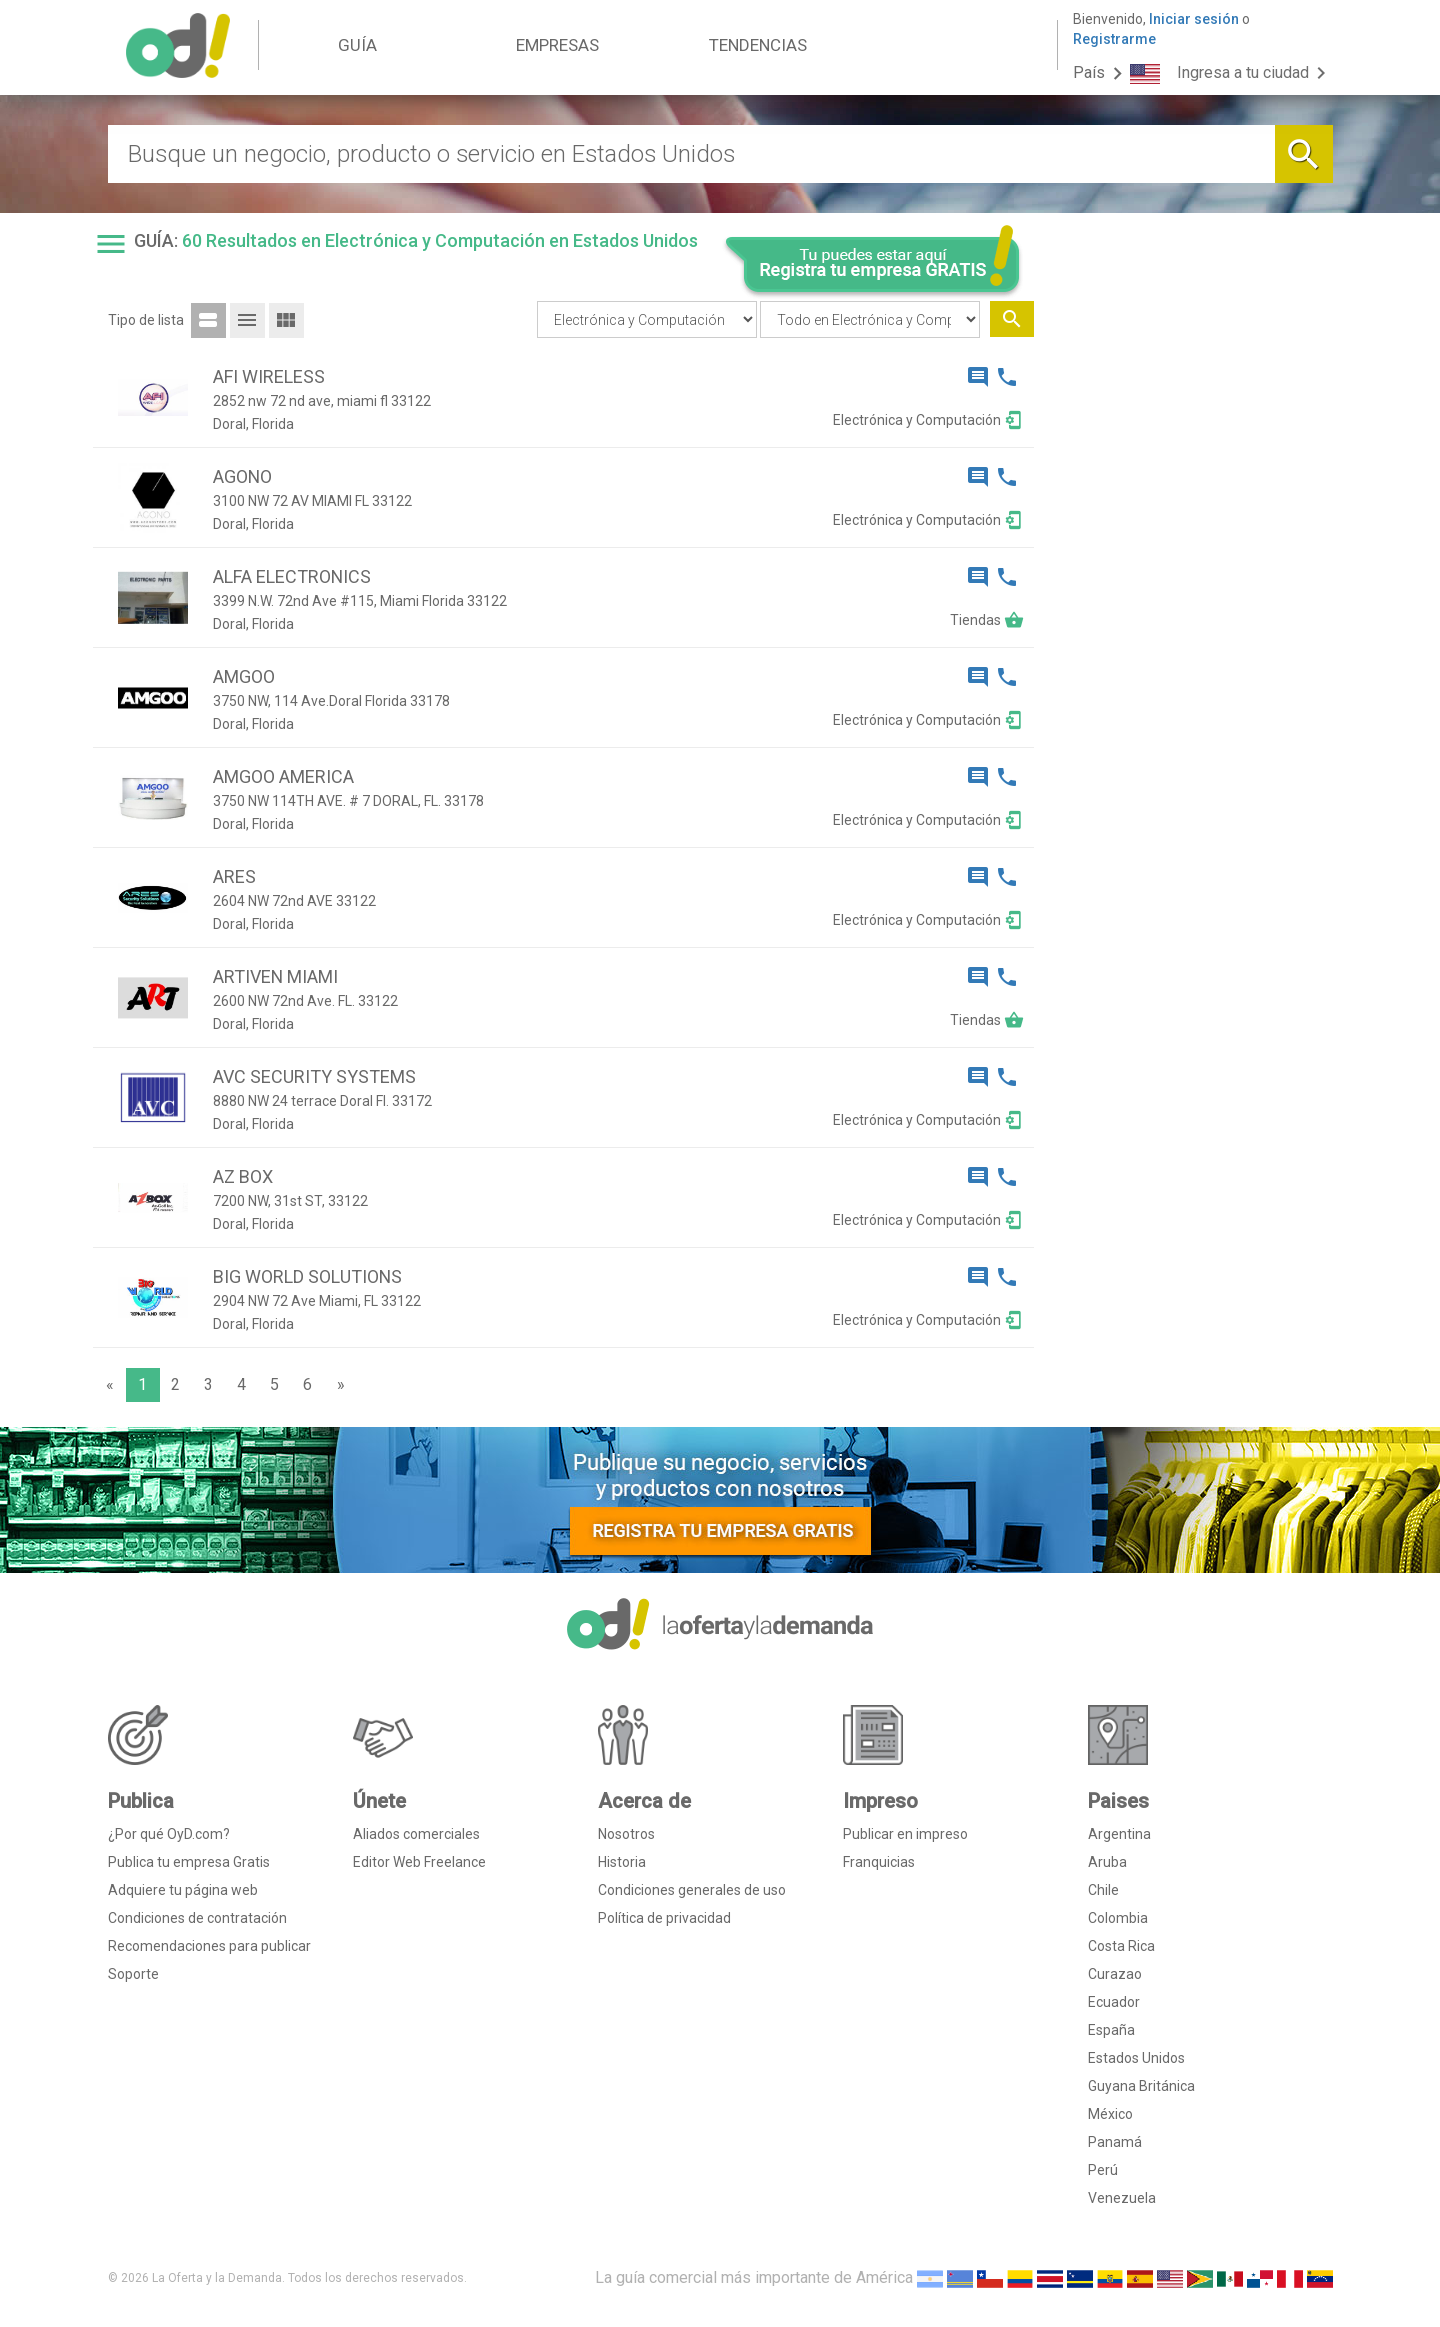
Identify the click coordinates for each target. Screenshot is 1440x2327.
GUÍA (357, 45)
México (1110, 2114)
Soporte (133, 1974)
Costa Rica (1121, 1946)
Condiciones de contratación (197, 1918)
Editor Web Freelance (419, 1862)
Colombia (1118, 1918)
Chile (1103, 1890)
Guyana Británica (1141, 2086)
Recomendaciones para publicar (209, 1946)
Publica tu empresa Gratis (189, 1862)
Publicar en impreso (905, 1834)
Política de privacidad (664, 1918)
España (1111, 2030)
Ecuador (1114, 2002)
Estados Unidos (1136, 2058)
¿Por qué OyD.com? (169, 1834)
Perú (1103, 2170)
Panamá (1115, 2142)
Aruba (1107, 1862)
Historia (622, 1862)
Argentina (1119, 1834)
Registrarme (1114, 39)
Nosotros (626, 1834)
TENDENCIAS (758, 45)
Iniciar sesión (1194, 19)
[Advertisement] (1191, 628)
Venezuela (1122, 2198)
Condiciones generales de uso (692, 1890)
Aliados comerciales (416, 1834)
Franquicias (879, 1862)
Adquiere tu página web (183, 1890)
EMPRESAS (557, 45)
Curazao (1115, 1974)
